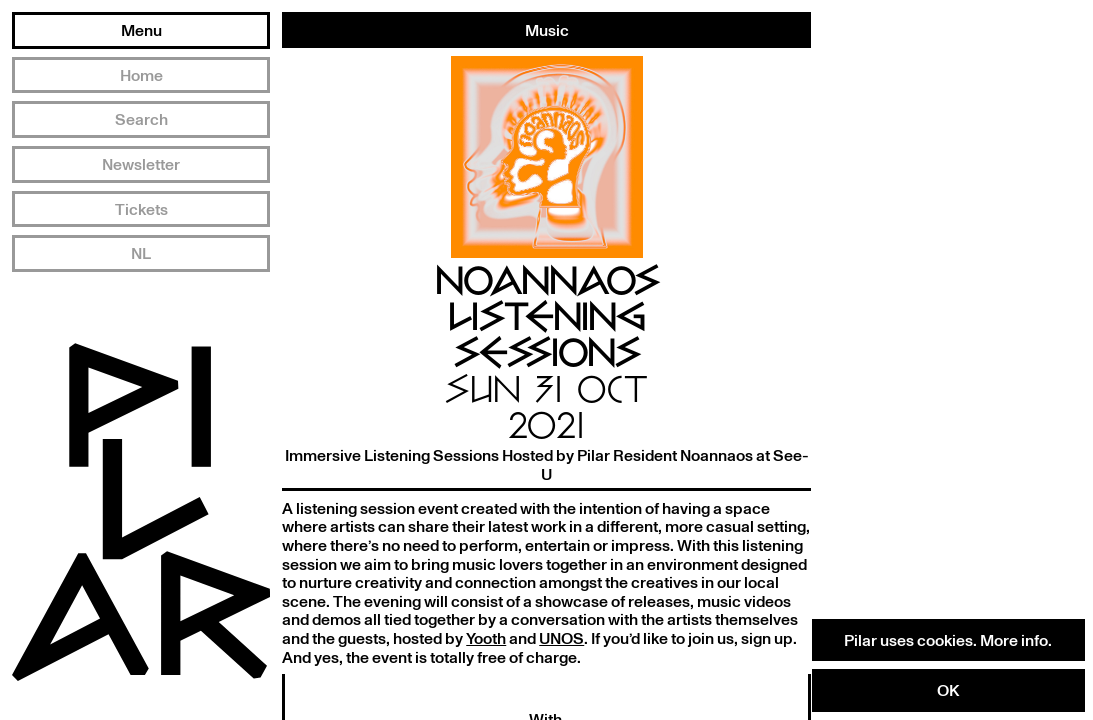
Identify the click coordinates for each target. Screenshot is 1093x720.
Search (141, 119)
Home (141, 75)
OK (948, 690)
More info (1014, 640)
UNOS (561, 638)
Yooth (486, 638)
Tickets (141, 209)
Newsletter (141, 164)
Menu (141, 30)
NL (141, 253)
